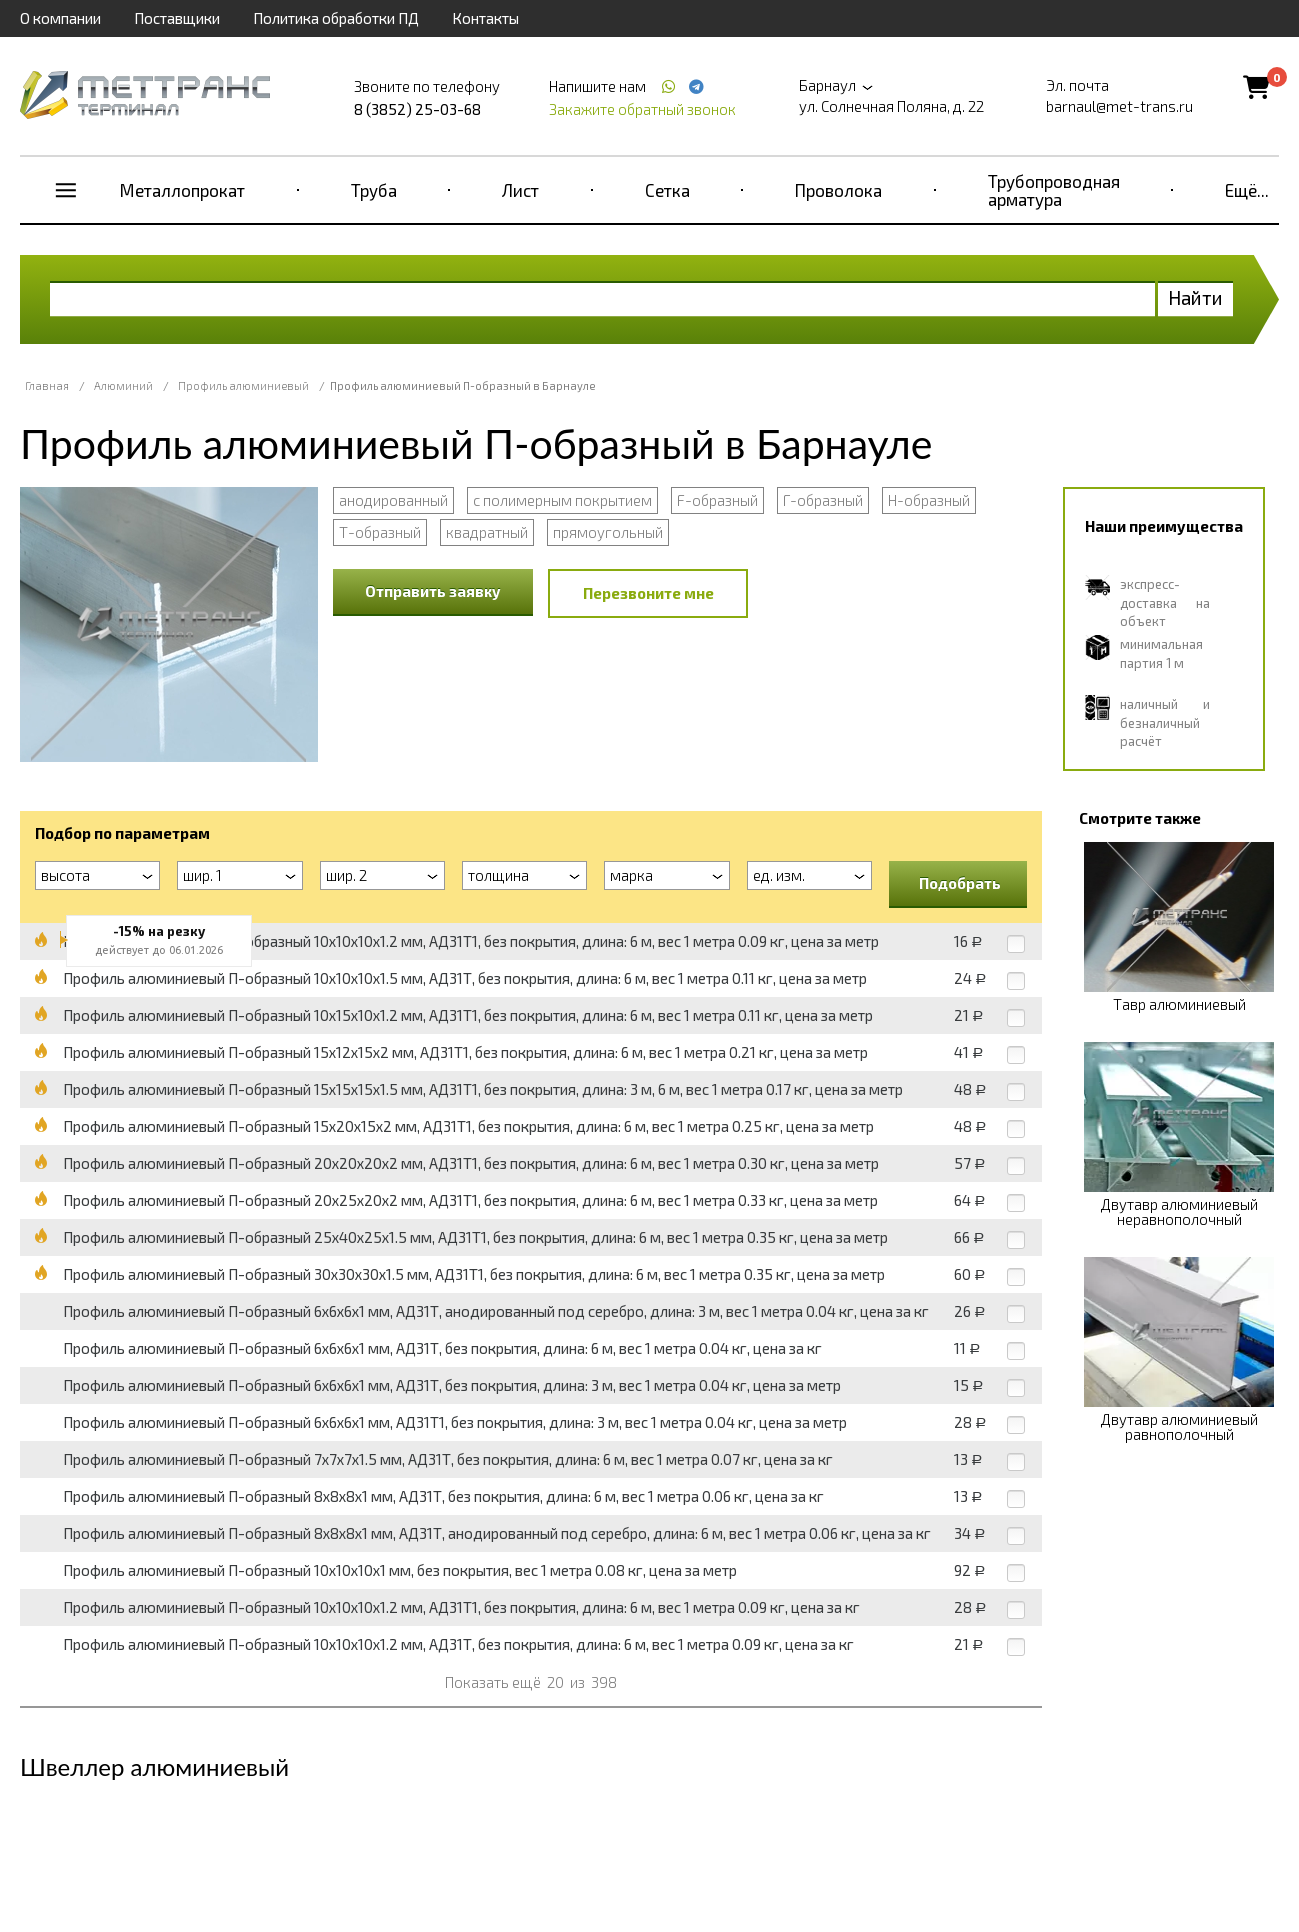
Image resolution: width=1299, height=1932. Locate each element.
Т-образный (380, 532)
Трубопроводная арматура (1054, 190)
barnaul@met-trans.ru (1119, 106)
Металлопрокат (182, 190)
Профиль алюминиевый (243, 385)
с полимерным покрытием (562, 500)
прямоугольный (608, 532)
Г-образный (823, 500)
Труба (374, 190)
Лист (520, 190)
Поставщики (177, 18)
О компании (60, 18)
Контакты (485, 18)
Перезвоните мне (648, 593)
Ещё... (1247, 190)
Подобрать (960, 883)
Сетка (667, 190)
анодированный (393, 500)
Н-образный (929, 500)
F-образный (717, 500)
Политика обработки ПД (336, 18)
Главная (47, 385)
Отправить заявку (433, 591)
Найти (1195, 297)
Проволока (838, 190)
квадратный (487, 532)
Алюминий (123, 385)
